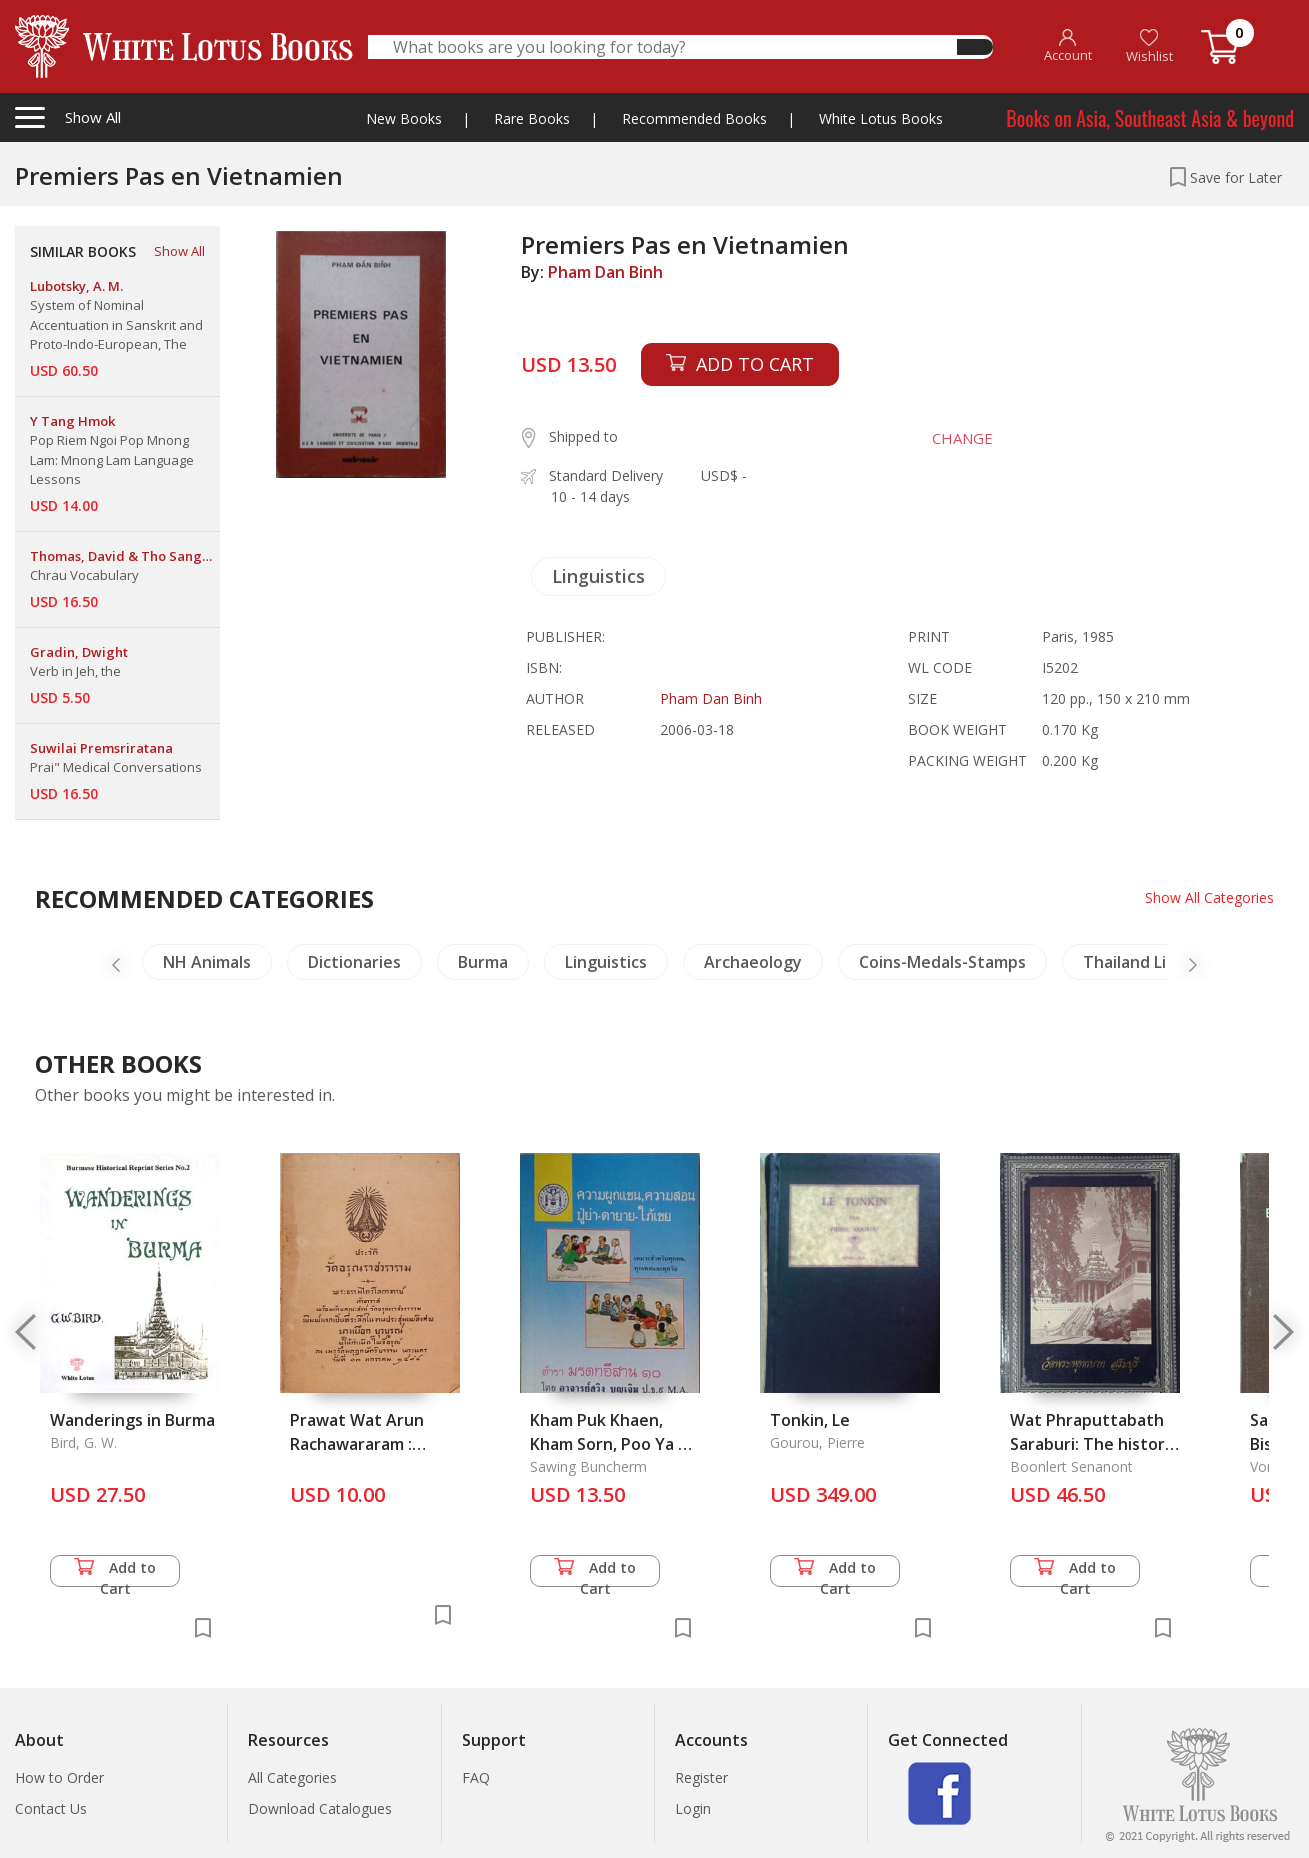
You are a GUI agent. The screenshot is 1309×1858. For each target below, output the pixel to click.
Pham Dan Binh (605, 272)
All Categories (292, 1777)
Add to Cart (115, 1572)
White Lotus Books (881, 118)
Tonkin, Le (810, 1420)
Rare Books (532, 118)
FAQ (476, 1777)
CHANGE (961, 438)
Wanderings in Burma (132, 1420)
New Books (404, 118)
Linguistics (598, 576)
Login (693, 1808)
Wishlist (1149, 46)
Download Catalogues (320, 1808)
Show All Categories (1209, 897)
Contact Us (51, 1808)
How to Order (59, 1777)
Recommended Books (694, 118)
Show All (179, 251)
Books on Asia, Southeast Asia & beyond (1150, 118)
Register (701, 1777)
